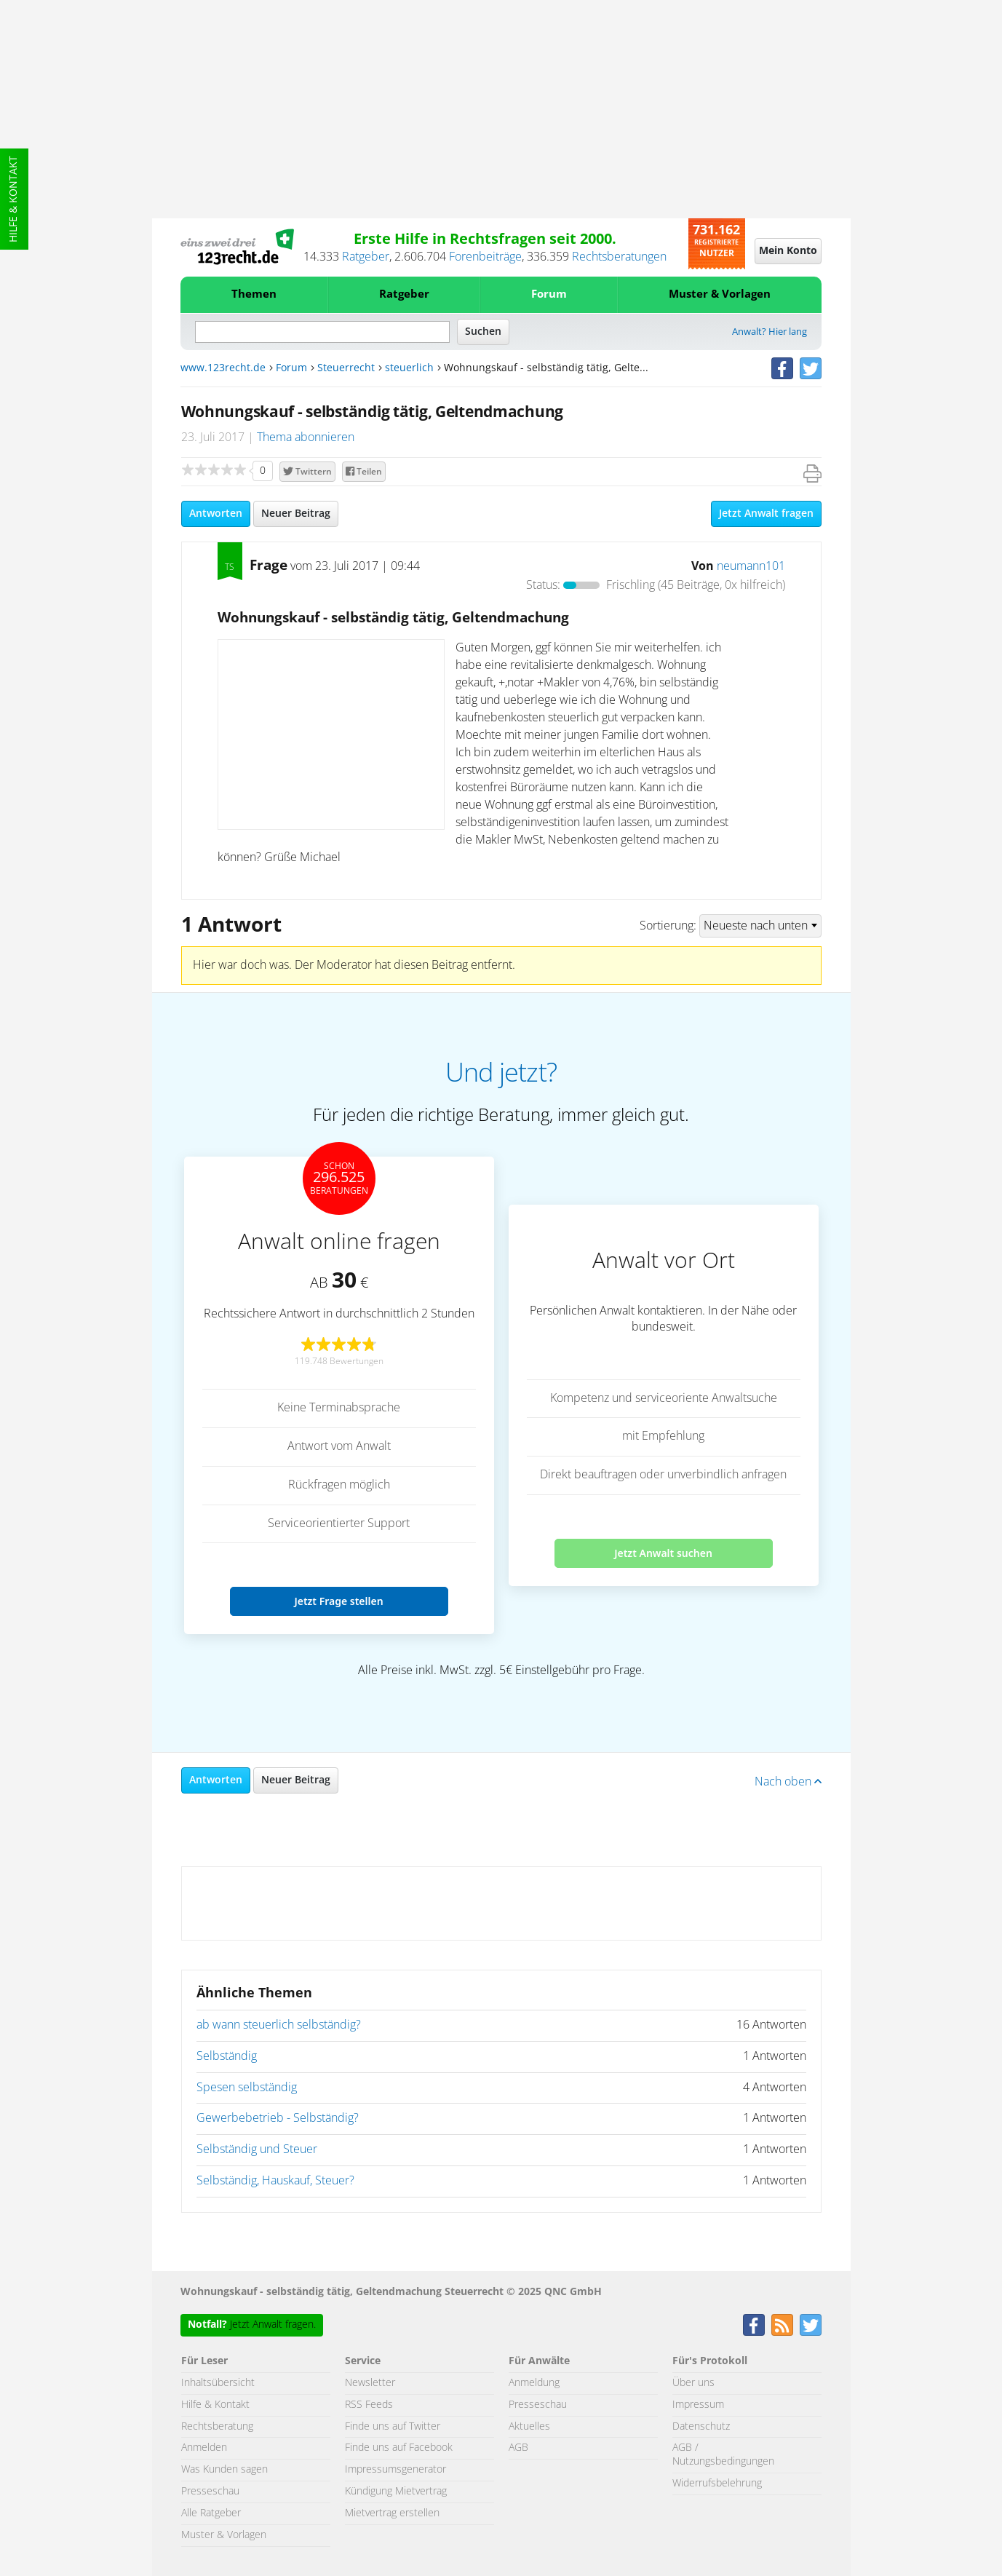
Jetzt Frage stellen (338, 1601)
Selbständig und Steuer (256, 2149)
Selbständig (226, 2056)
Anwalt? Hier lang (769, 332)
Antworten (215, 514)
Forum (549, 294)
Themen (254, 294)
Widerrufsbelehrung (717, 2483)
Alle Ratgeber (211, 2513)
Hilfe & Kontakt (14, 199)
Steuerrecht (346, 368)
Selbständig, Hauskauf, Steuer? (275, 2181)
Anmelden (204, 2448)
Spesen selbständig (246, 2087)
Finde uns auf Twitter (392, 2427)
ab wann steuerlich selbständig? (278, 2025)
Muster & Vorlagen (720, 294)
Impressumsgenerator (395, 2470)
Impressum (698, 2405)
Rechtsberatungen (619, 257)
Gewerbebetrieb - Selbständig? (277, 2118)
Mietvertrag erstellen (392, 2513)
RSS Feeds (369, 2405)
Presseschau (210, 2491)
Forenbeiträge (485, 257)
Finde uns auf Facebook (399, 2448)
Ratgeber (365, 257)
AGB (518, 2448)
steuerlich (409, 368)
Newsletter (370, 2383)
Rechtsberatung (217, 2427)
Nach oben (788, 1782)
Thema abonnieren (305, 437)
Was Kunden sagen (224, 2470)
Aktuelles (529, 2427)
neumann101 (751, 566)
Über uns (693, 2383)
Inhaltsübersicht (218, 2383)
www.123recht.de (223, 368)
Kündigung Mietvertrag (396, 2491)
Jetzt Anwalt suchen (663, 1553)
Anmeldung (534, 2383)
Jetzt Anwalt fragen (766, 514)
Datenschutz (701, 2427)
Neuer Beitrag (295, 514)
